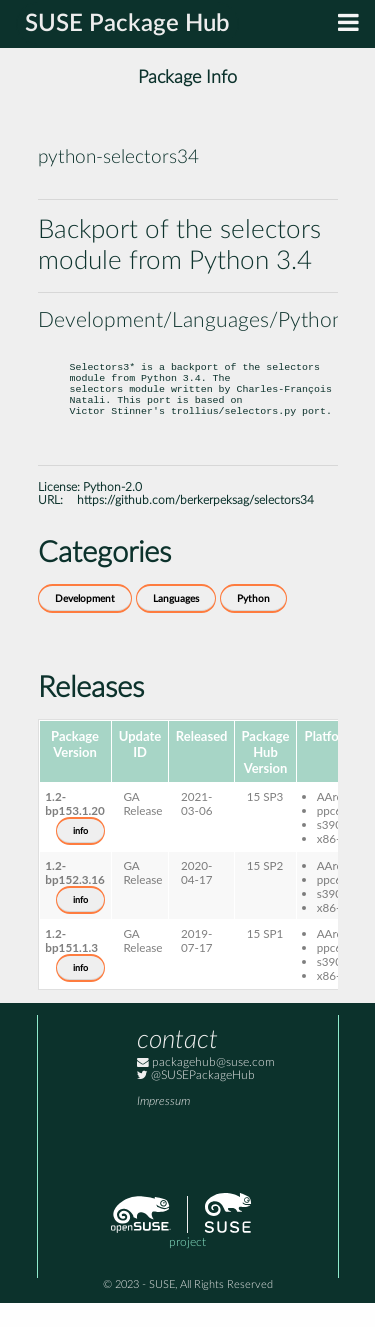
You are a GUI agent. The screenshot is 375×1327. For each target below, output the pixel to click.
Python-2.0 (112, 511)
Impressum (163, 1125)
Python (253, 623)
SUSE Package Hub (127, 24)
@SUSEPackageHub (196, 1099)
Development (85, 623)
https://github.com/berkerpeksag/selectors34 (195, 524)
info (80, 855)
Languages (176, 623)
